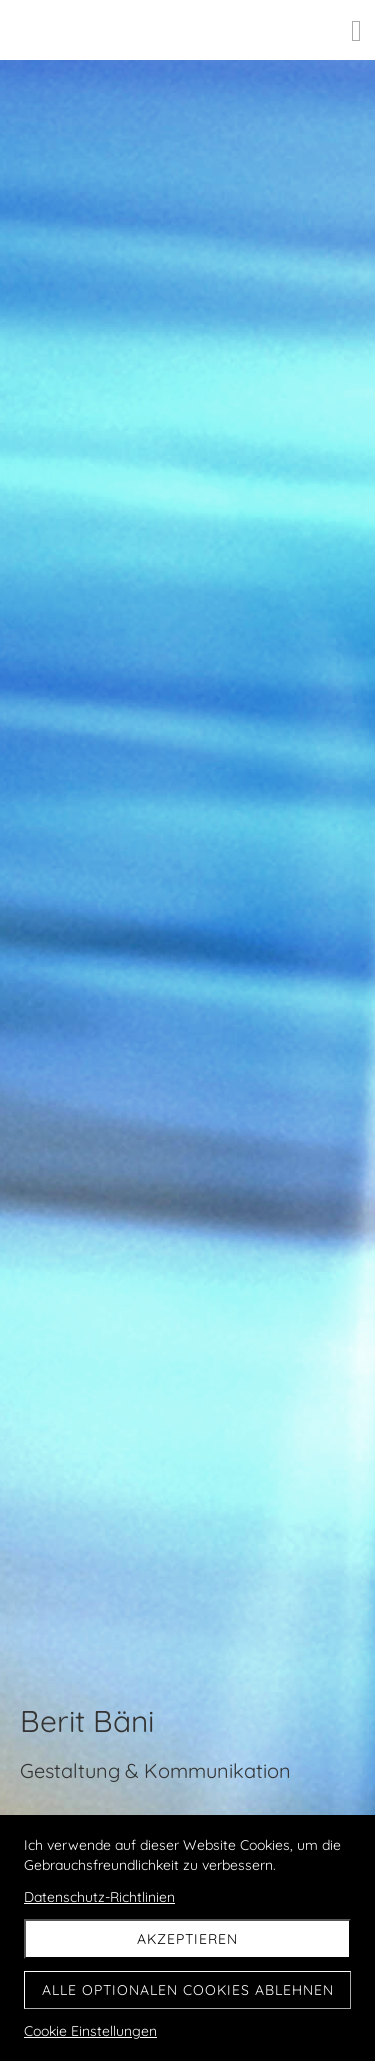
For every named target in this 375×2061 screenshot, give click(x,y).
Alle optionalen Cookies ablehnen (188, 1990)
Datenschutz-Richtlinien (99, 1897)
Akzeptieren (187, 1939)
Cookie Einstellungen (90, 2031)
